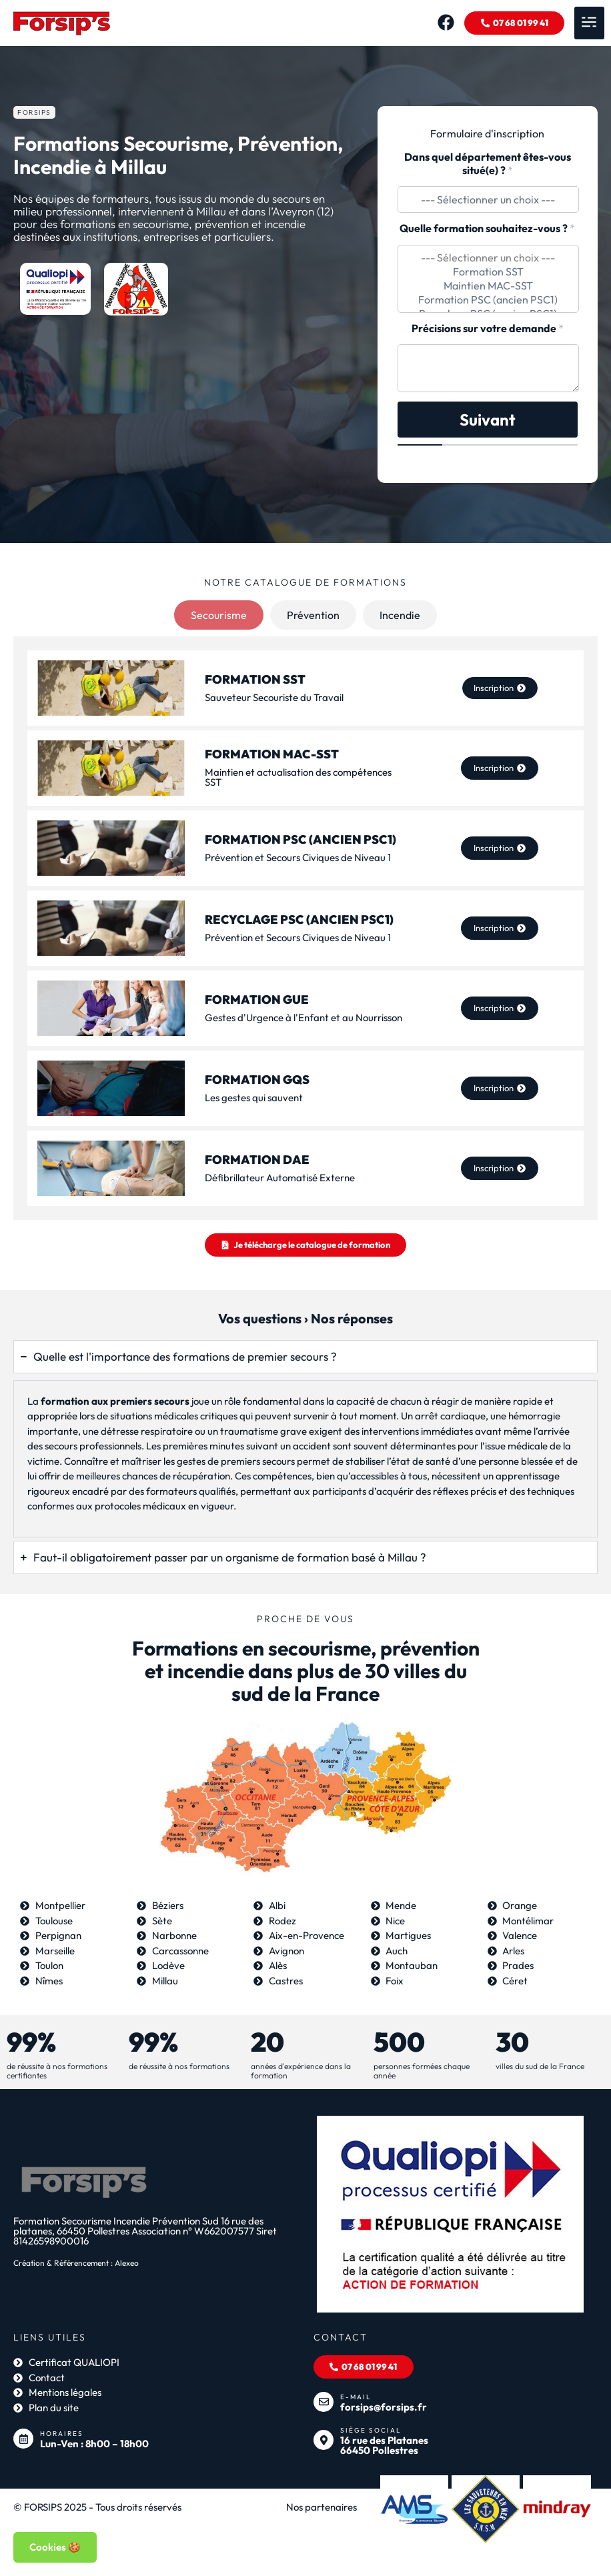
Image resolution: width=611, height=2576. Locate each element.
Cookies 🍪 (55, 2547)
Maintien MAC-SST (488, 286)
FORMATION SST (255, 679)
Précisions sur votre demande (488, 328)
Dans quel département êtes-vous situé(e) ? (487, 164)
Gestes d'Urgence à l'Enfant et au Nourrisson (303, 1017)
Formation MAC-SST (272, 754)
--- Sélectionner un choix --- (488, 258)
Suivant (488, 420)
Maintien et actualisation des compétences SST (298, 777)
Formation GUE (257, 999)
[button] (589, 23)
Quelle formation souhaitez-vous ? (487, 228)
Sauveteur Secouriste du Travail (274, 697)
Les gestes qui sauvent (254, 1097)
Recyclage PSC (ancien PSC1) (299, 919)
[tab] (218, 615)
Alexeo (127, 2269)
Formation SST (488, 272)
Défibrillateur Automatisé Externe (280, 1177)
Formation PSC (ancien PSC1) (488, 300)
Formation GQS (257, 1079)
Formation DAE (257, 1159)
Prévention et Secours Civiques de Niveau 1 (298, 857)
